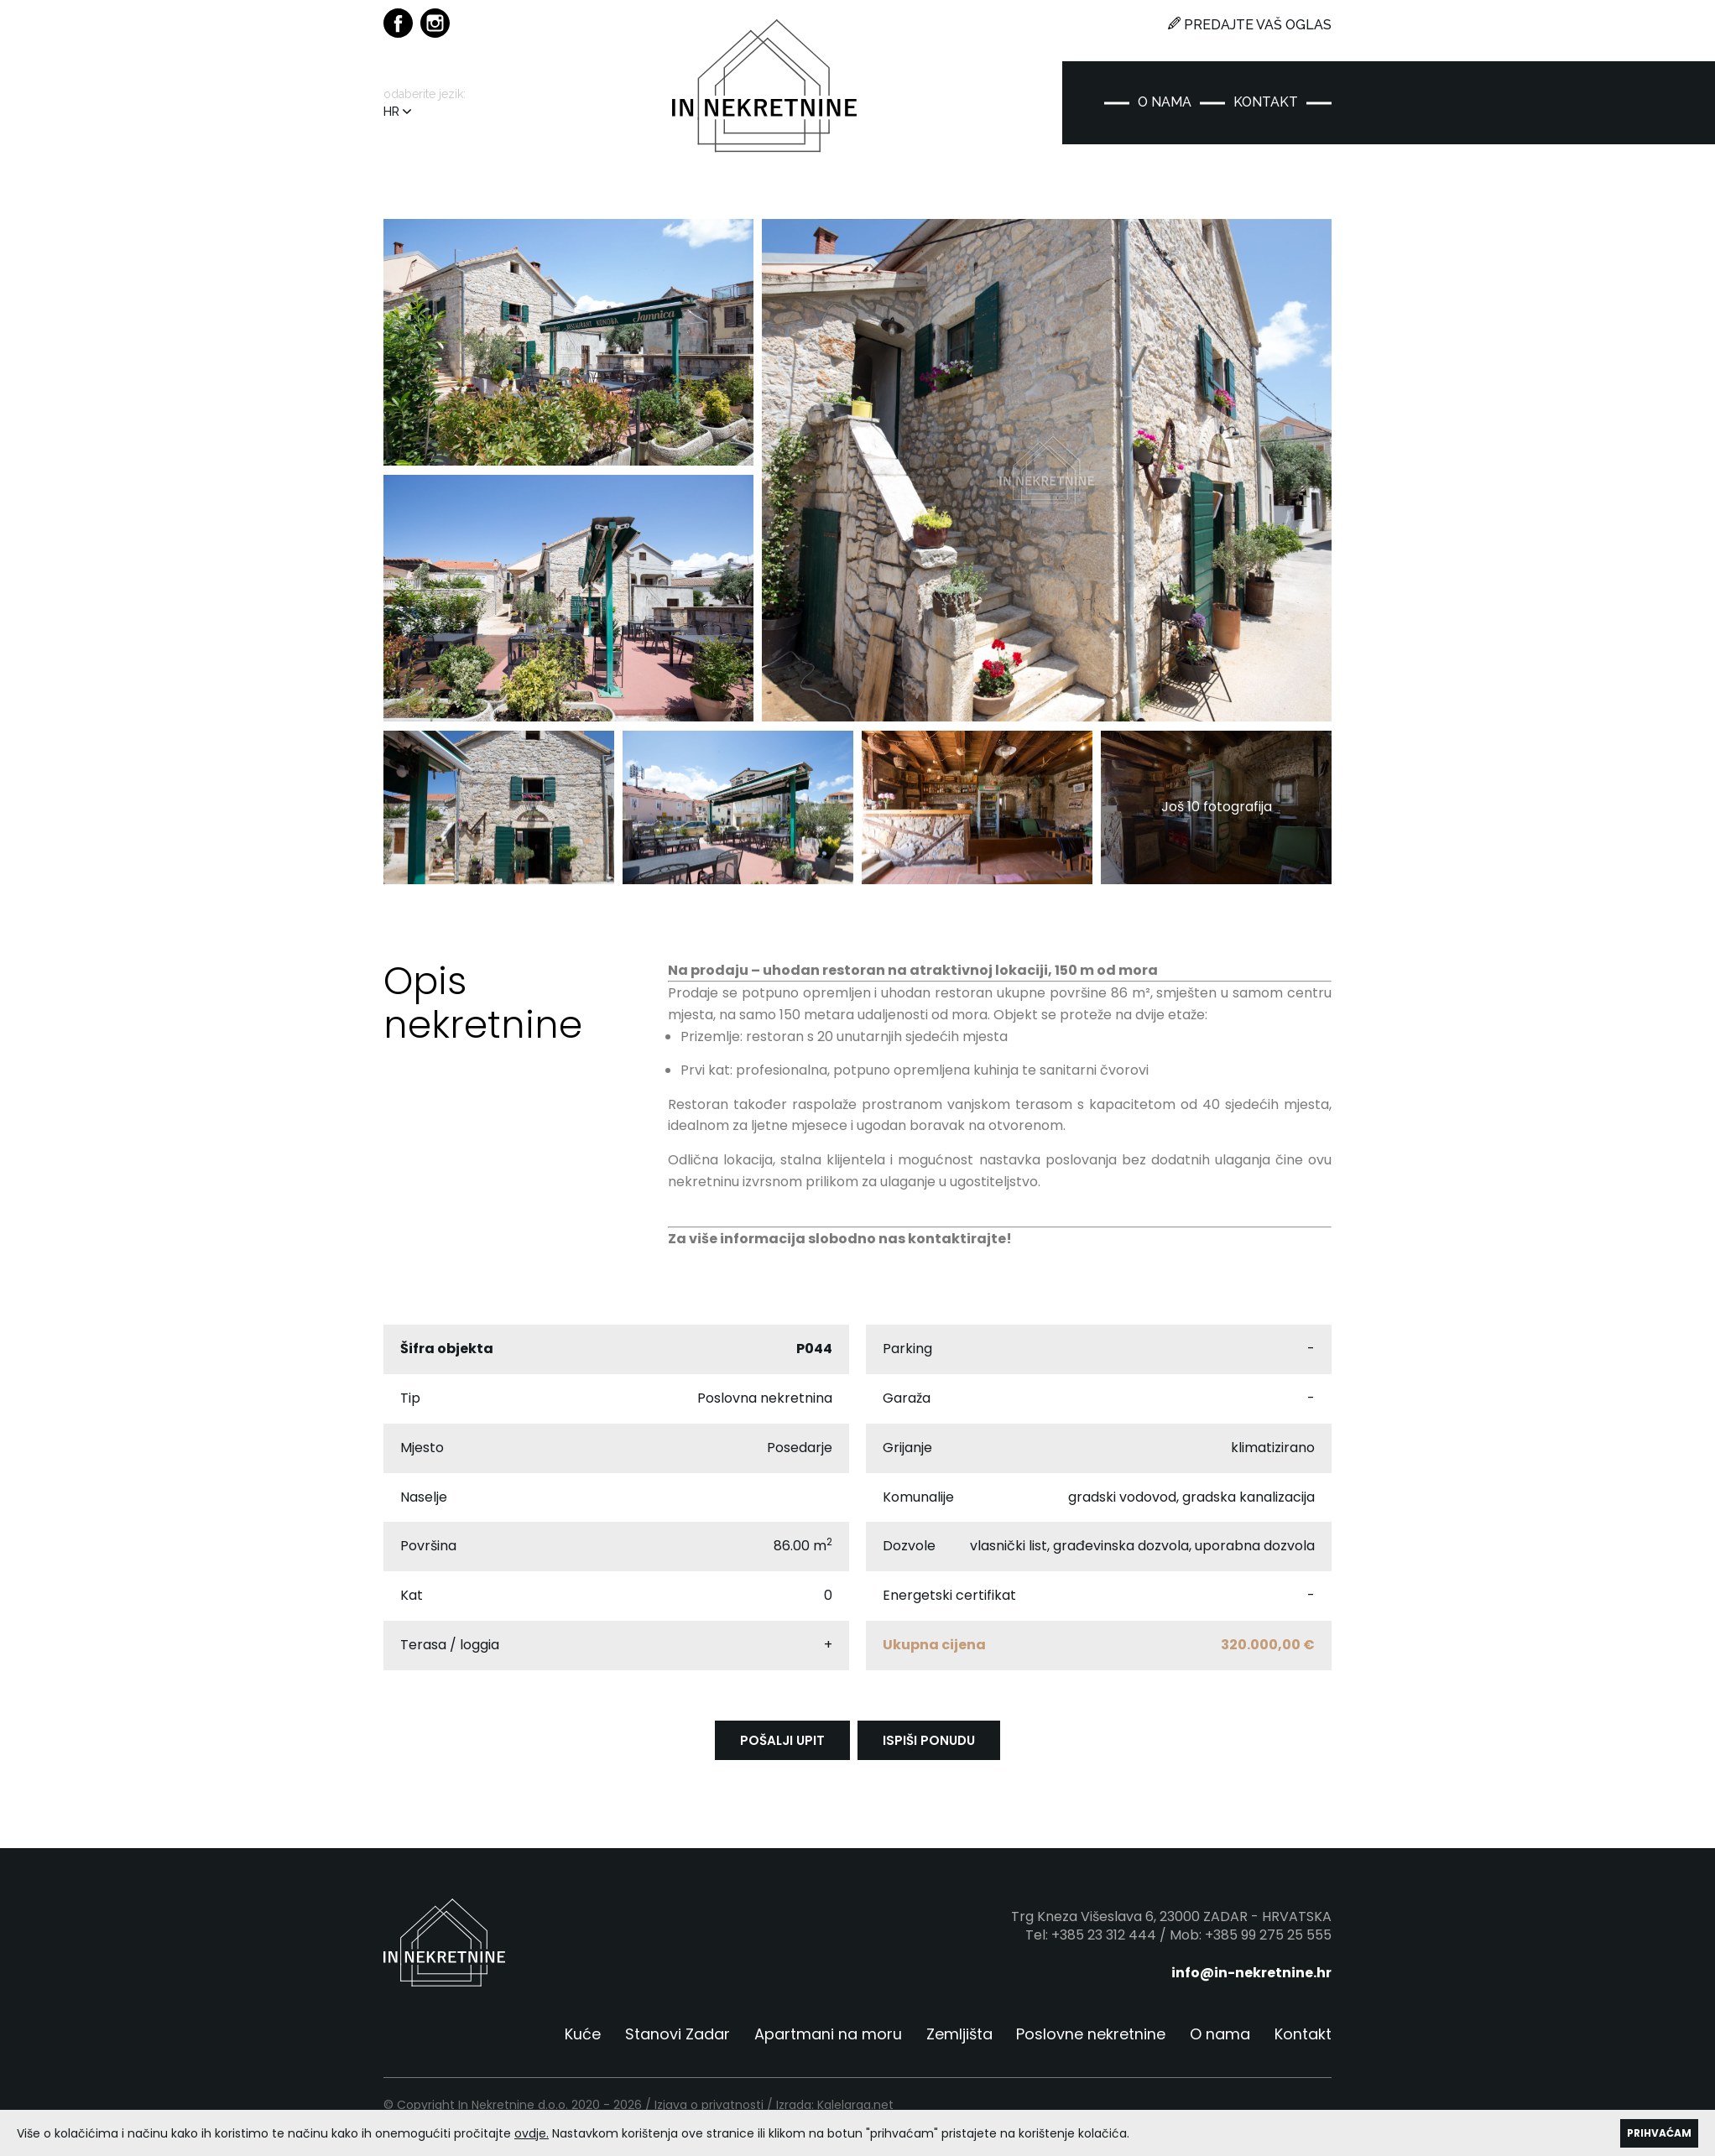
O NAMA (1164, 102)
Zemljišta (958, 2041)
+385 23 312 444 (1103, 1942)
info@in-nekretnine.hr (1251, 1980)
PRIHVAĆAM (1659, 2133)
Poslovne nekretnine (1090, 2041)
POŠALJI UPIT (782, 1748)
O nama (1220, 2041)
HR (397, 111)
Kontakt (1303, 2041)
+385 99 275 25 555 (1268, 1942)
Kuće (582, 2041)
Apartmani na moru (827, 2041)
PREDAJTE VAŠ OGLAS (1250, 25)
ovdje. (531, 2133)
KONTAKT (1265, 102)
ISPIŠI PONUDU (929, 1748)
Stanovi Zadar (676, 2041)
